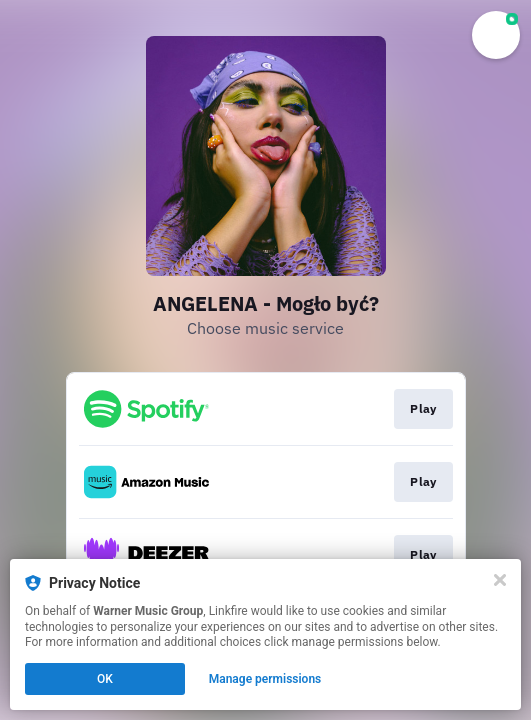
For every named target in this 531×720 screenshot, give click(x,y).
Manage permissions (265, 679)
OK (105, 679)
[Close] (500, 580)
